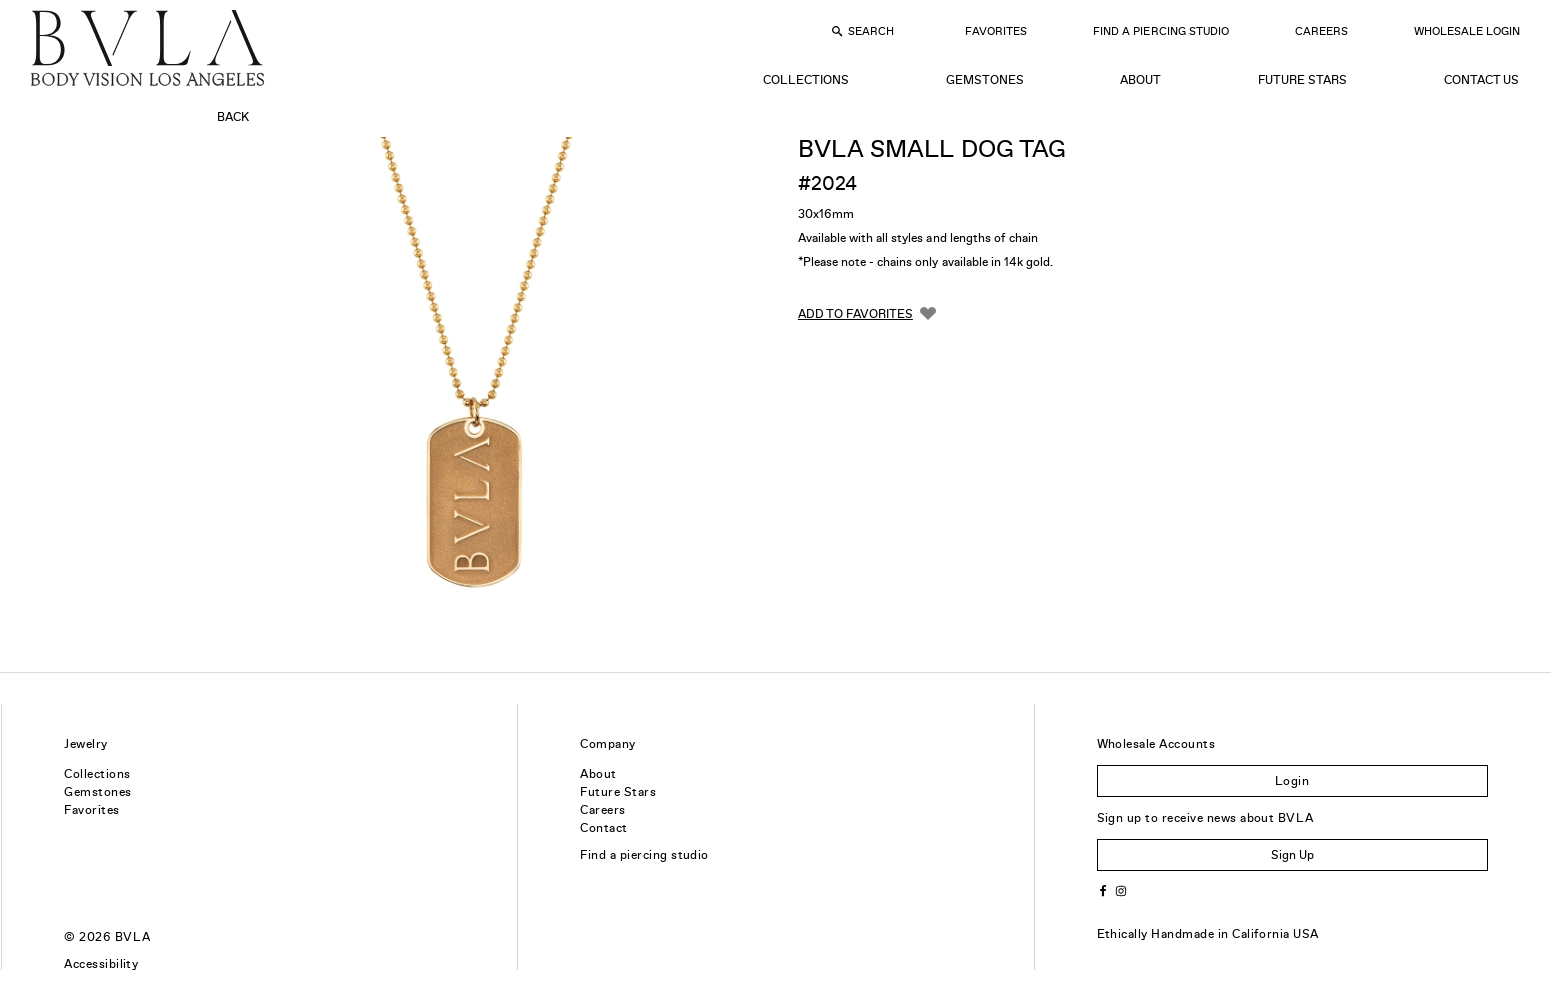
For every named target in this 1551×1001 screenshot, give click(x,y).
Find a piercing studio (644, 855)
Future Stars (1302, 80)
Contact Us (1481, 80)
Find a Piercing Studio (1160, 31)
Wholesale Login (1467, 31)
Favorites (996, 31)
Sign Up (1292, 855)
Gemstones (985, 80)
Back (233, 117)
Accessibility (101, 964)
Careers (1321, 31)
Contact (603, 828)
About (1140, 80)
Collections (806, 80)
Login (1292, 781)
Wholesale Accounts (1156, 744)
